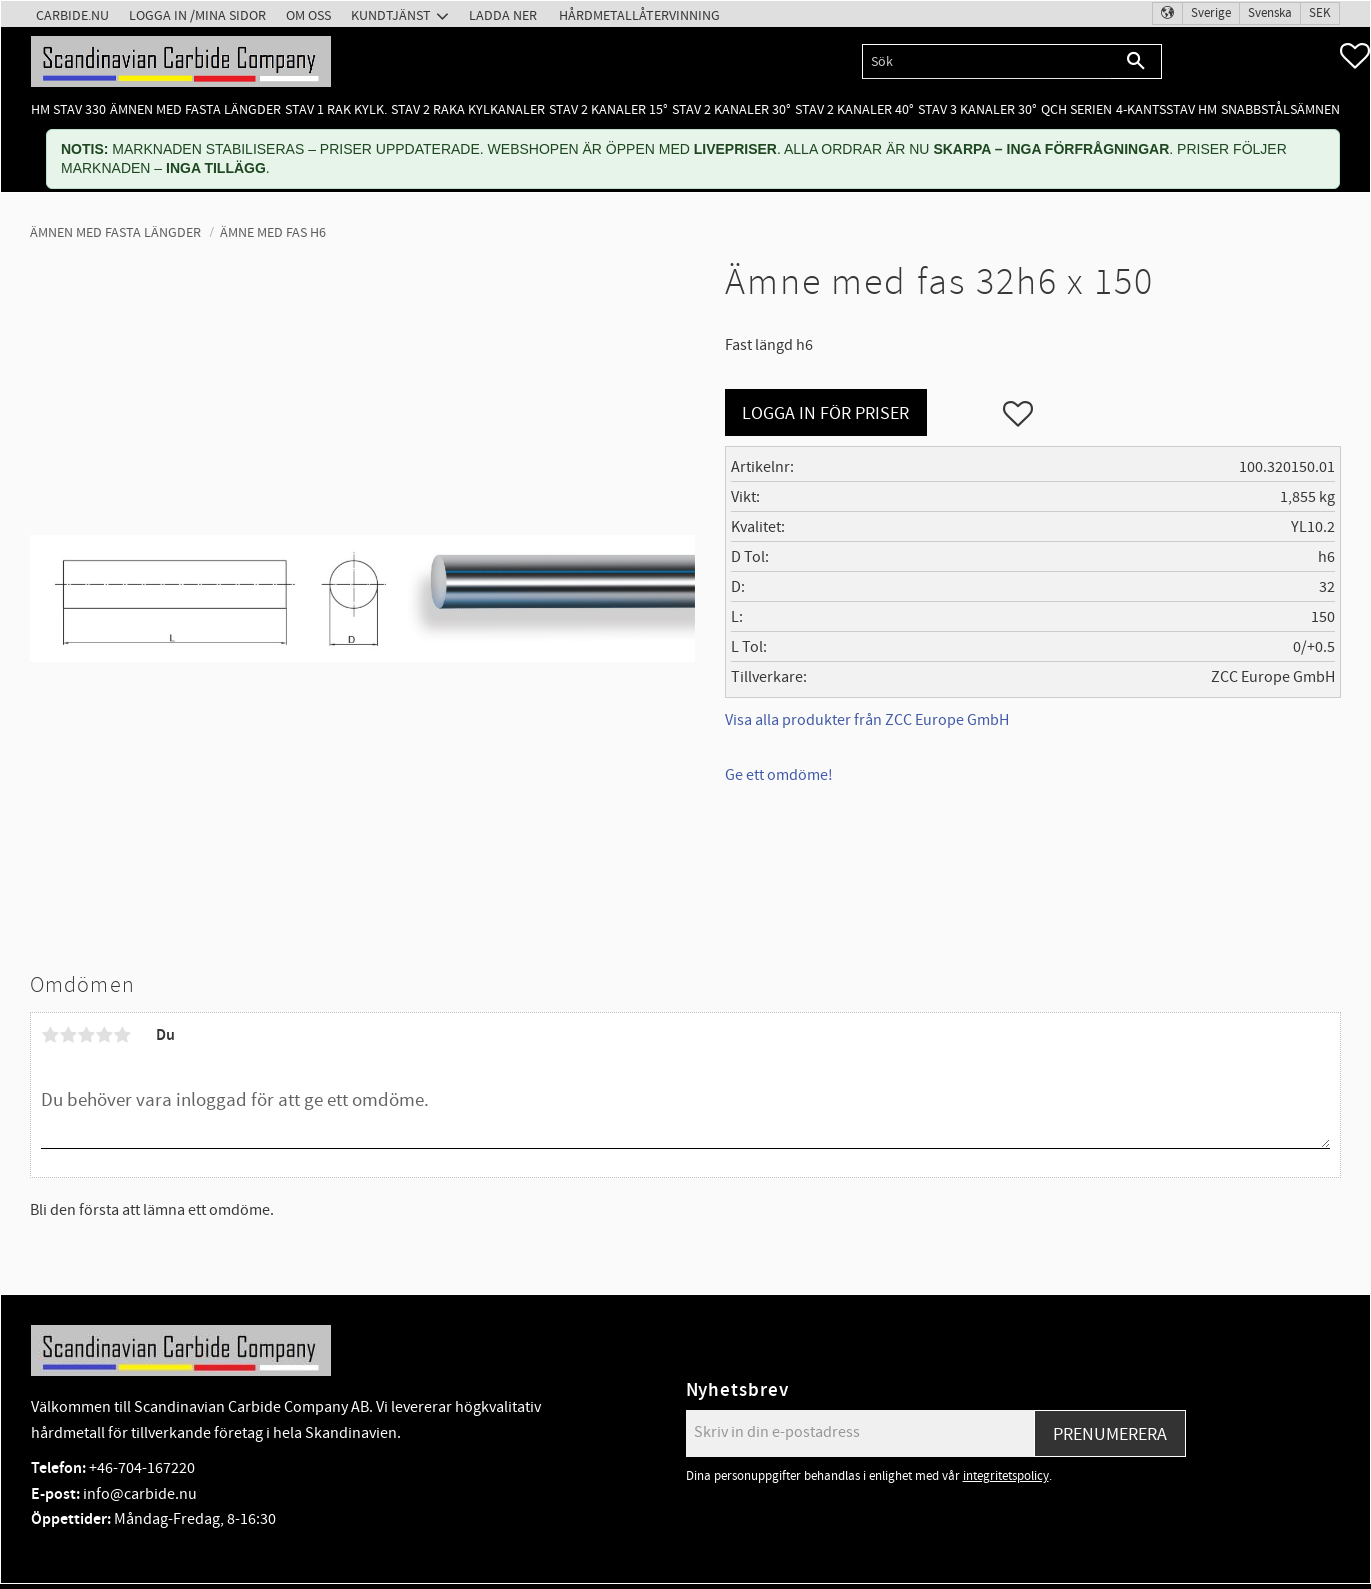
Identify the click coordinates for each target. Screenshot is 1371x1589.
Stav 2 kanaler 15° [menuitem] (608, 109)
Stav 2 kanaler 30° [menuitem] (731, 109)
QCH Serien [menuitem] (1076, 109)
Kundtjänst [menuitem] (391, 15)
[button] (1355, 56)
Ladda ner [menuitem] (503, 15)
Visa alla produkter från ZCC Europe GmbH (867, 720)
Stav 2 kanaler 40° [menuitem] (854, 109)
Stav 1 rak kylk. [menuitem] (336, 109)
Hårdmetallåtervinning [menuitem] (639, 15)
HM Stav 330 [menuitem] (68, 109)
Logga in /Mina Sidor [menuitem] (197, 15)
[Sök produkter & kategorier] (986, 61)
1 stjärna (50, 1035)
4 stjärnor (104, 1035)
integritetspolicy (1006, 1476)
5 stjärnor (122, 1035)
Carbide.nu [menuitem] (72, 15)
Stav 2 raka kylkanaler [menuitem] (468, 109)
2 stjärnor (68, 1035)
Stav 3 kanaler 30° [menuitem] (977, 109)
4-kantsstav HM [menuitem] (1166, 109)
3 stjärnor (86, 1035)
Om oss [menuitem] (308, 15)
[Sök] (1136, 61)
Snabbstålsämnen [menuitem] (1280, 109)
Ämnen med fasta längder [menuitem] (195, 109)
